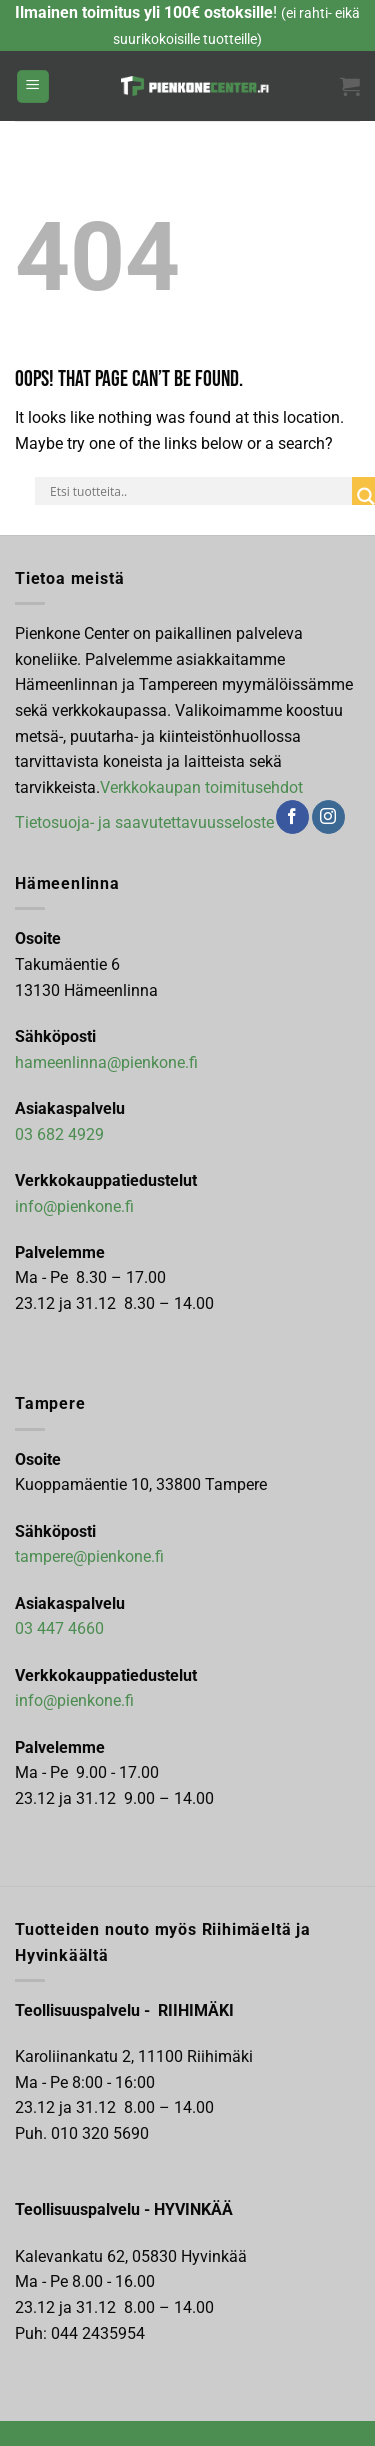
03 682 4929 (59, 1134)
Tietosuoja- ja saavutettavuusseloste (144, 822)
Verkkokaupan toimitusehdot (201, 787)
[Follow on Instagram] (328, 817)
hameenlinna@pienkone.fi (106, 1062)
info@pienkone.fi (74, 1206)
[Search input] (198, 491)
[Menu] (33, 86)
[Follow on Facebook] (292, 817)
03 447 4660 (59, 1628)
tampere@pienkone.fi (89, 1556)
